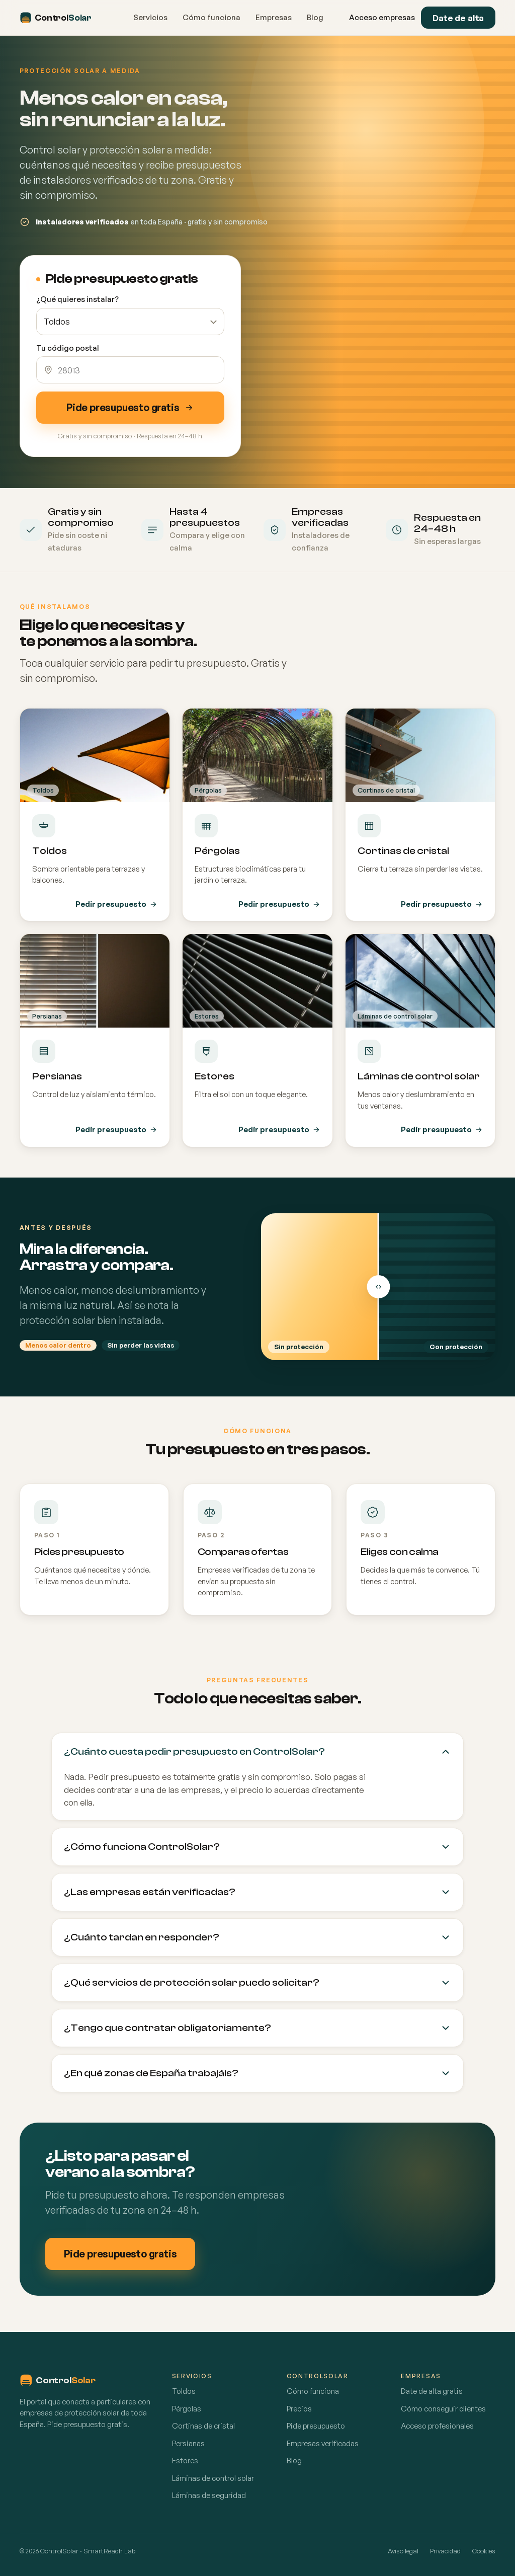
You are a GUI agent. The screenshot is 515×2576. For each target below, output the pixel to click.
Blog (315, 17)
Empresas (273, 17)
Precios (299, 2408)
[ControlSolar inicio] (63, 17)
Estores (185, 2460)
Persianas (188, 2443)
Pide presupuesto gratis (130, 407)
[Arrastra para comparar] (378, 1286)
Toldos (184, 2391)
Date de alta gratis (432, 2391)
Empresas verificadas (323, 2443)
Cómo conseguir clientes (443, 2408)
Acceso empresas (382, 17)
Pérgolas (186, 2408)
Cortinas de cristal (203, 2426)
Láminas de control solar (213, 2478)
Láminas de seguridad (209, 2495)
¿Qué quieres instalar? (77, 299)
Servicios (150, 17)
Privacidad (445, 2551)
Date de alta (458, 18)
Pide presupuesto (316, 2426)
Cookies (483, 2551)
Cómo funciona (211, 17)
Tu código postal (67, 348)
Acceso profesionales (437, 2426)
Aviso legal (403, 2551)
